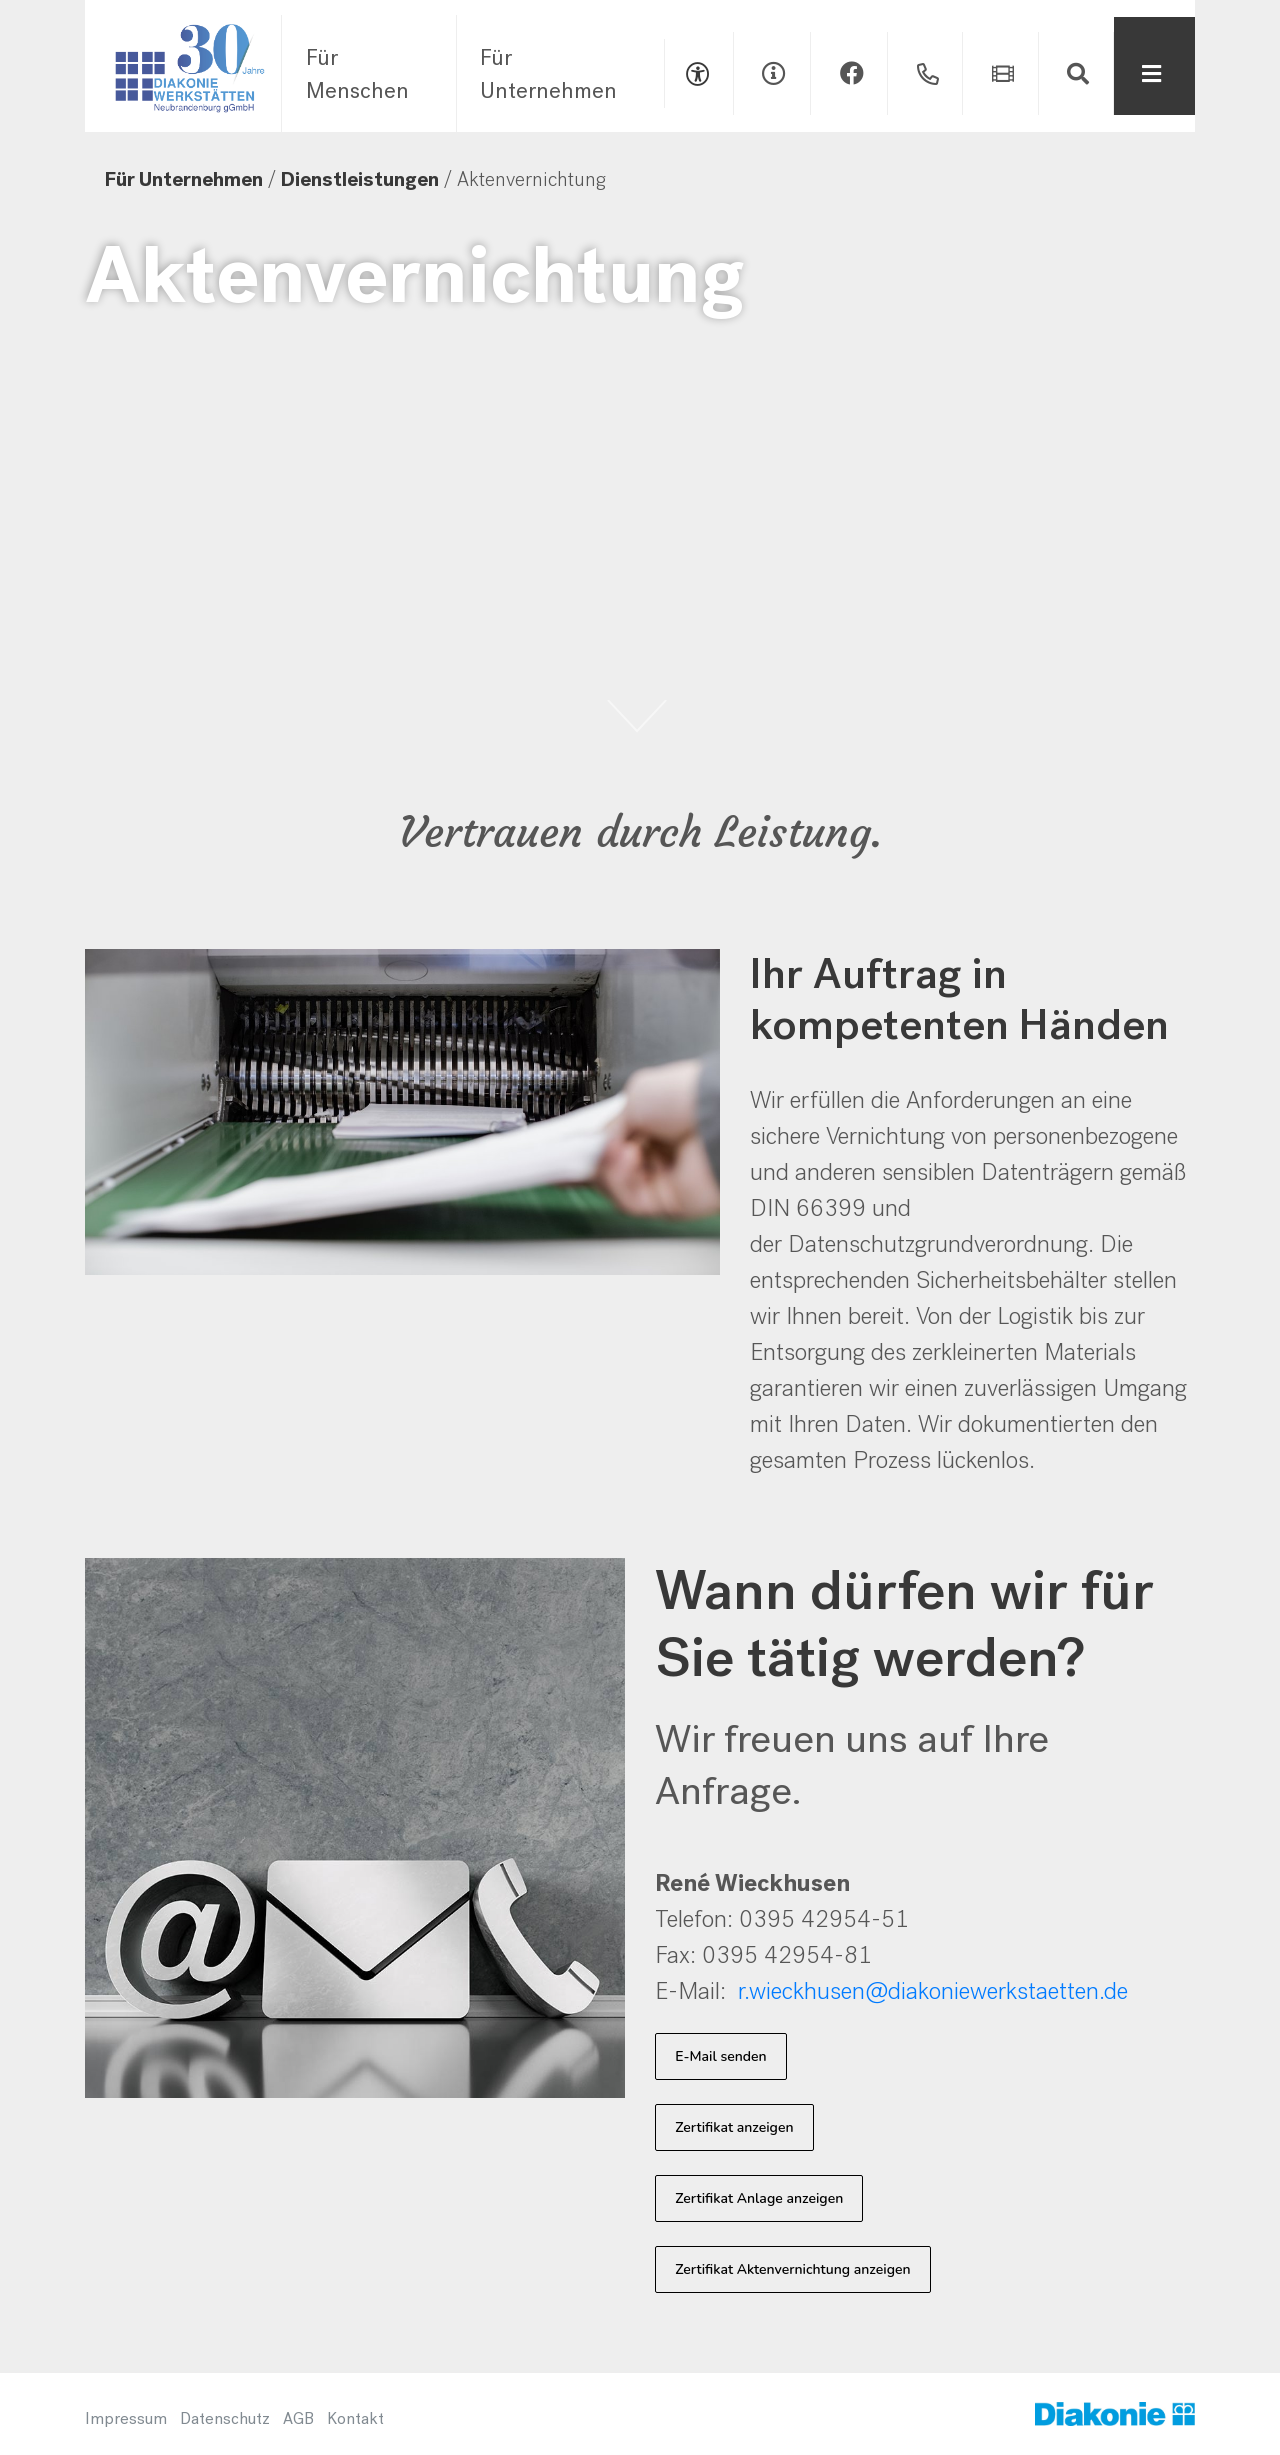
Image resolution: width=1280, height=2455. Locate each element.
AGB (298, 2418)
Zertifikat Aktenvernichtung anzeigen (792, 2269)
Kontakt (355, 2418)
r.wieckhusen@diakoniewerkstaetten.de (933, 1991)
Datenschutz (225, 2418)
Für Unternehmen (548, 74)
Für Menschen (357, 74)
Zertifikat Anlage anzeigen (759, 2198)
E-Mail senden (720, 2056)
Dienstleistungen (360, 179)
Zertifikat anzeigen (734, 2127)
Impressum (126, 2418)
